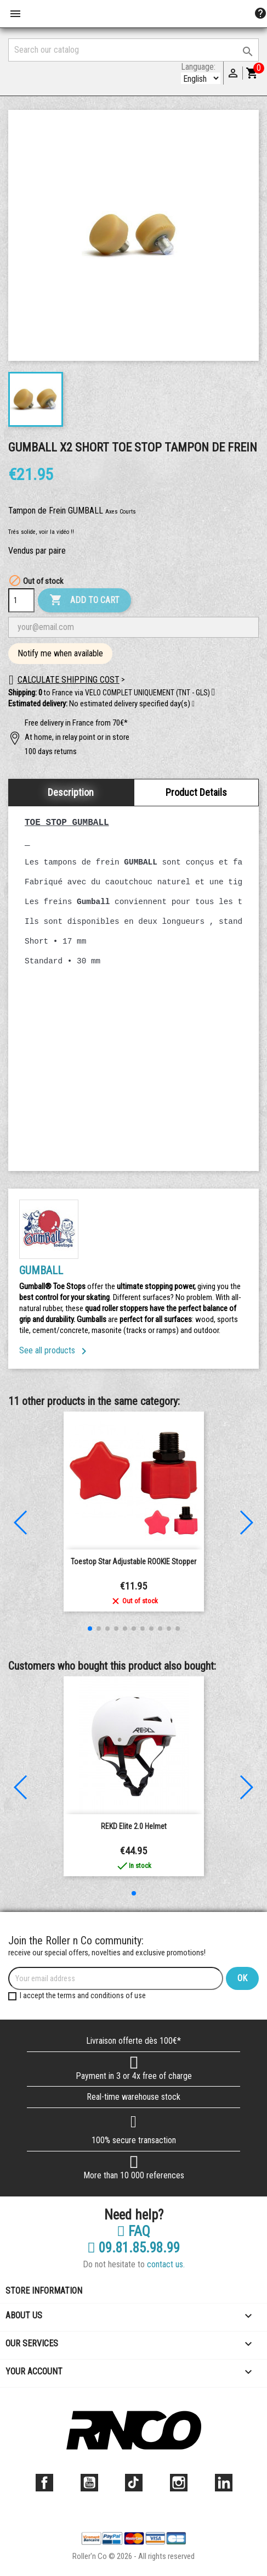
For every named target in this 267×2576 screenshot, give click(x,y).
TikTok (134, 2482)
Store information (43, 2290)
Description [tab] (71, 792)
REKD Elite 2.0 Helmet (134, 1826)
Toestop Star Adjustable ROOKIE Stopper (133, 1561)
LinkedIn (223, 2482)
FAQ (133, 2231)
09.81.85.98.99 (133, 2248)
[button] (193, 704)
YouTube (89, 2482)
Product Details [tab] (196, 792)
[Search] (133, 50)
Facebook (44, 2482)
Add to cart (84, 600)
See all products (54, 1350)
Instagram (179, 2482)
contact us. (166, 2264)
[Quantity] (21, 600)
